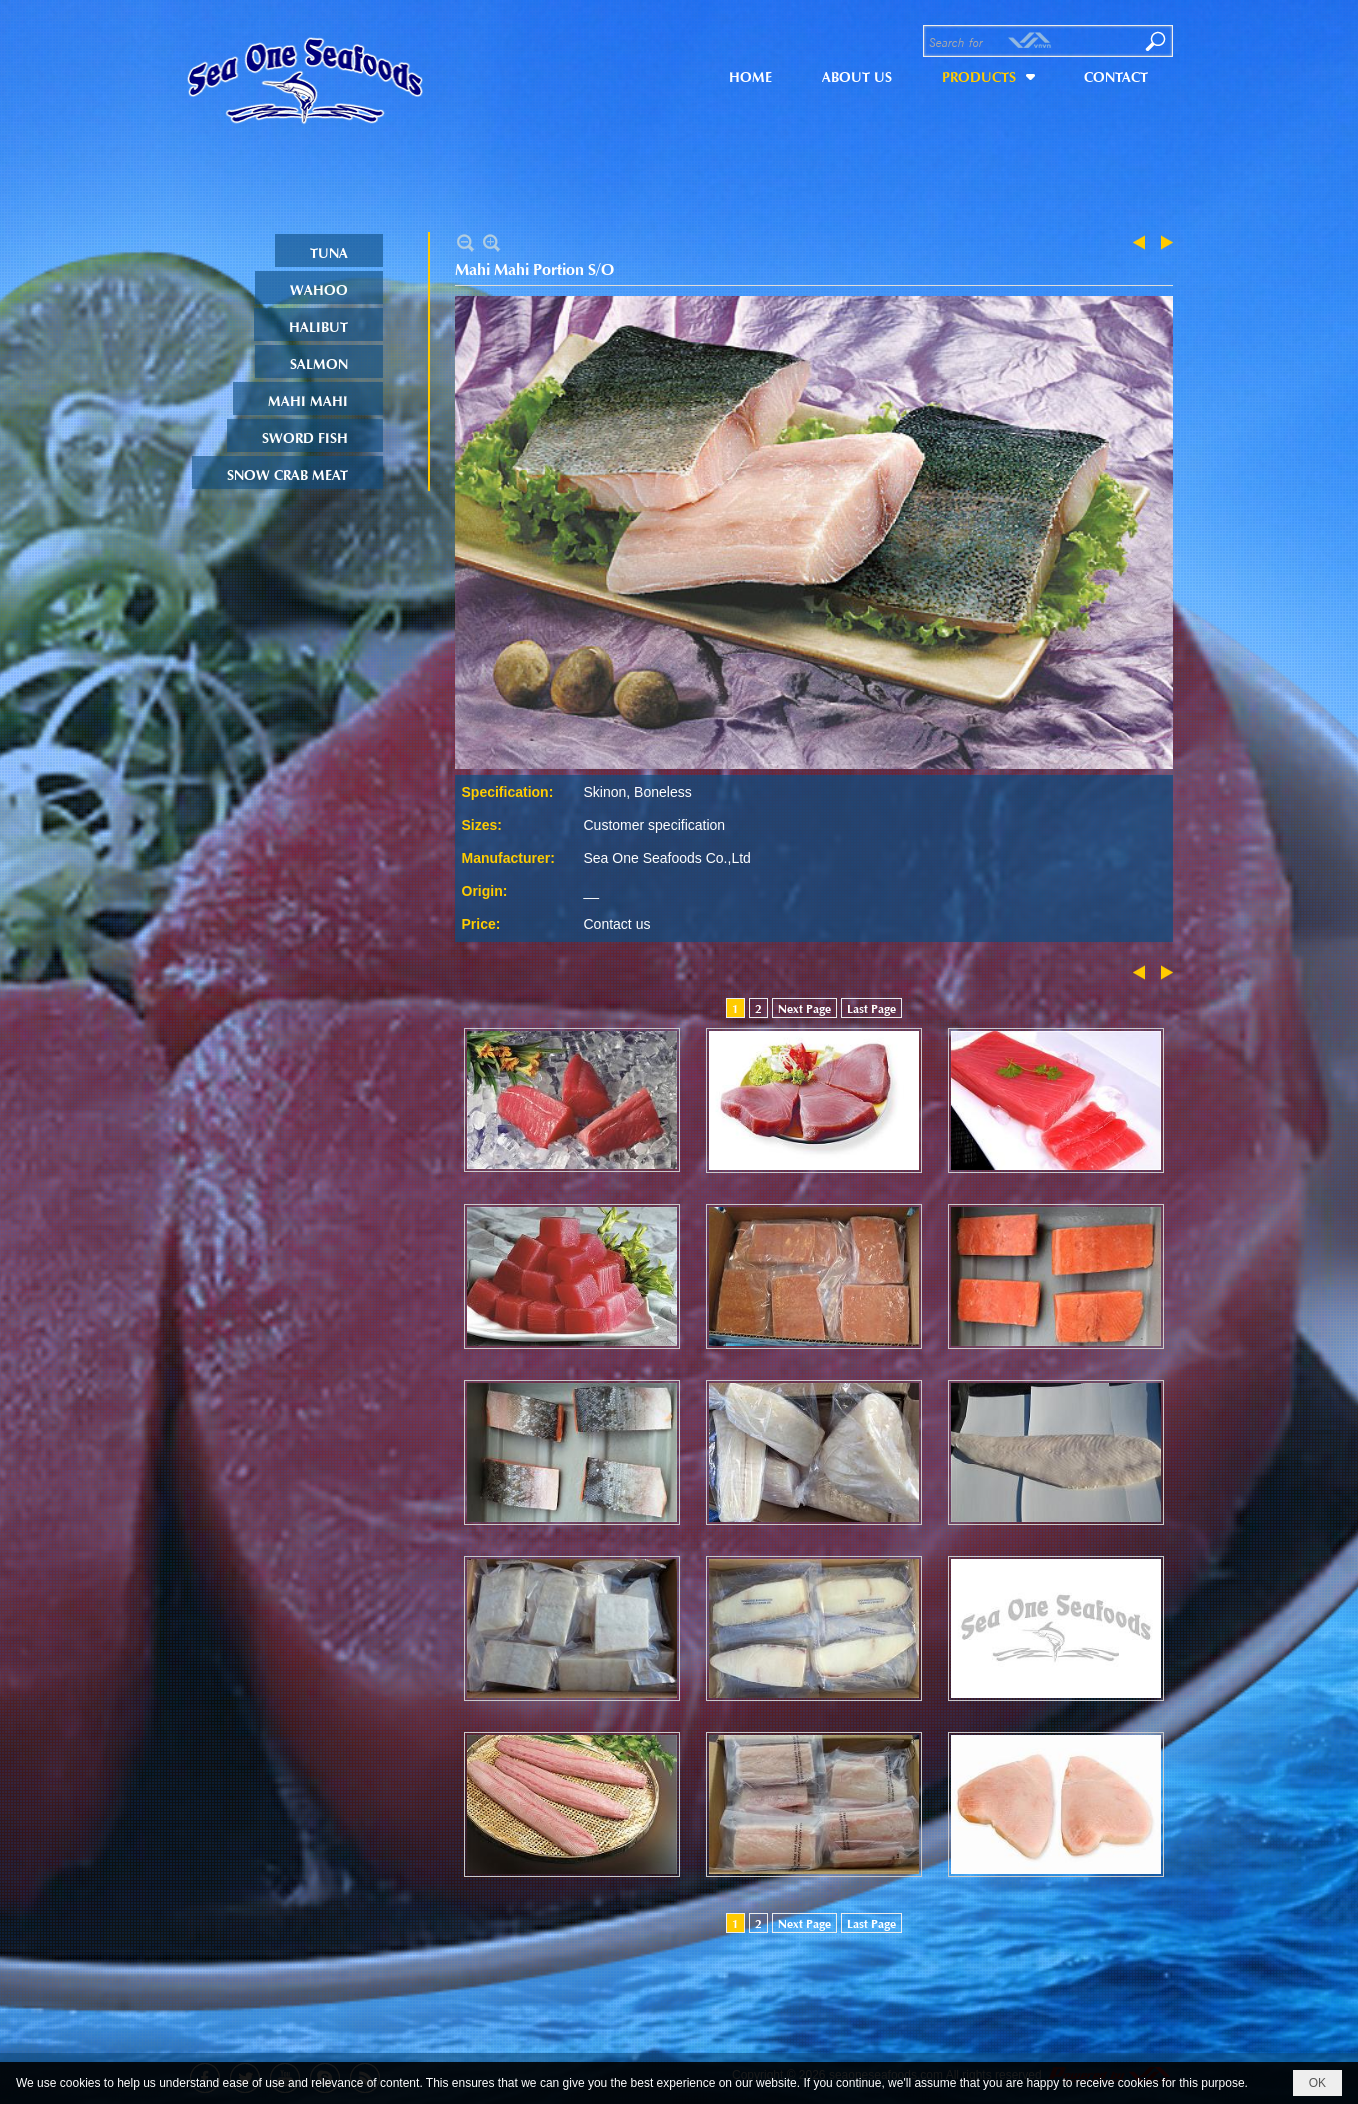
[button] (988, 74)
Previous (1143, 242)
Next (1163, 242)
